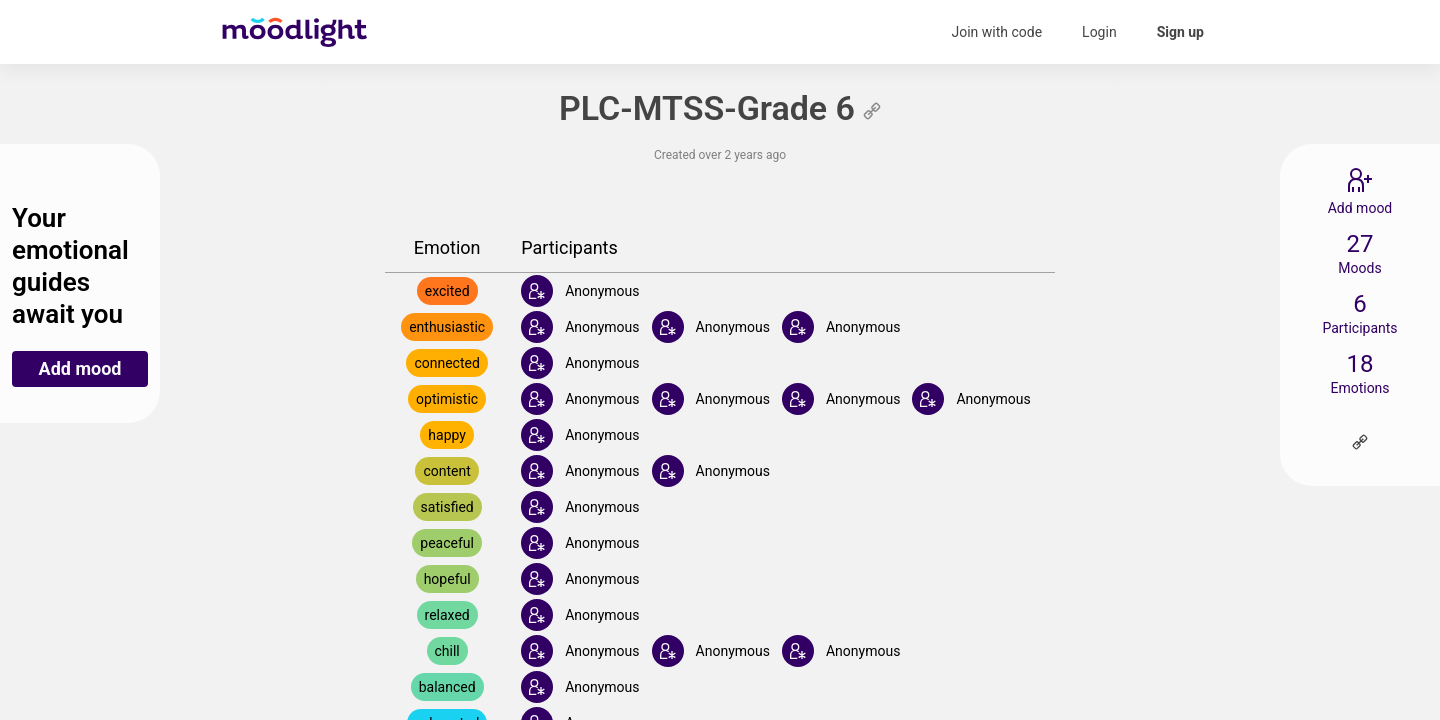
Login (1099, 32)
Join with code (996, 32)
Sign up (1180, 32)
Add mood (80, 368)
